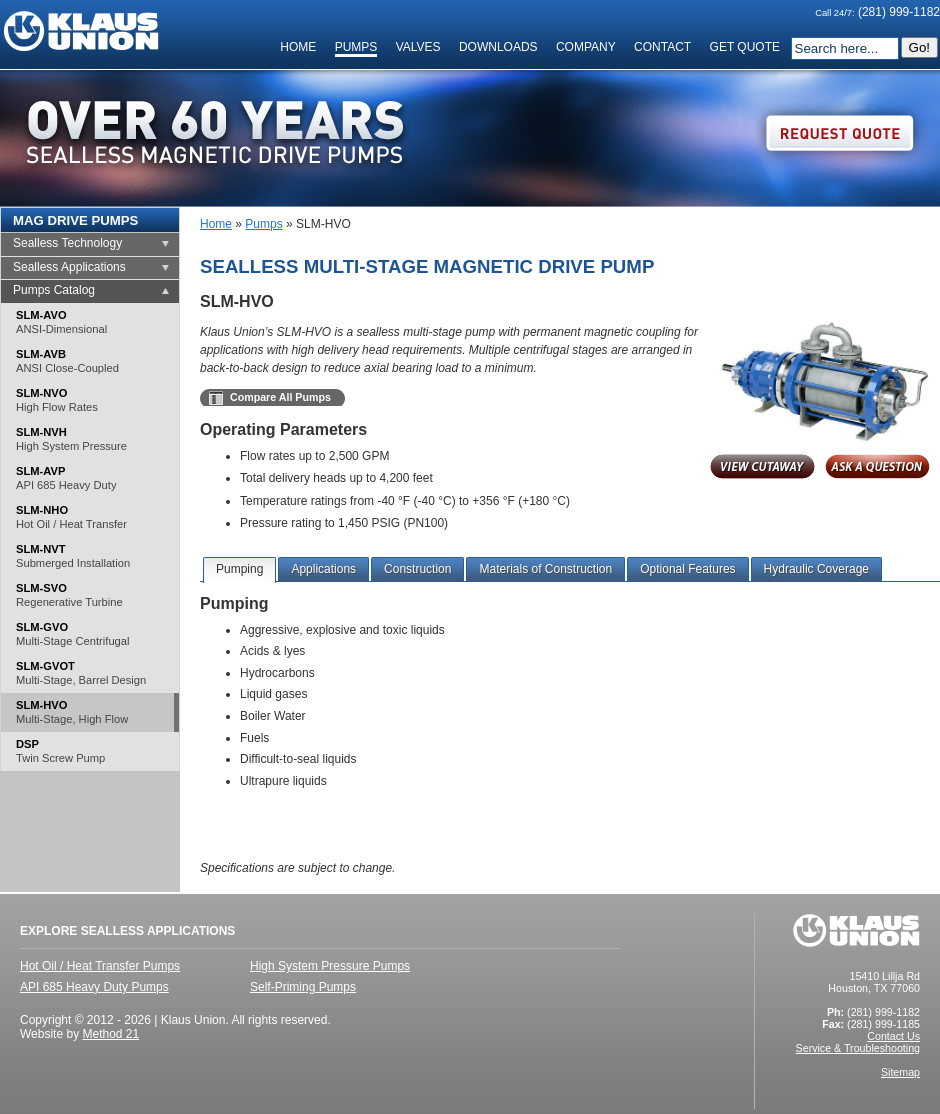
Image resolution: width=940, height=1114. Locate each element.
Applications (323, 569)
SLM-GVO (72, 634)
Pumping (239, 569)
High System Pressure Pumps (330, 966)
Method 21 (110, 1034)
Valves (418, 47)
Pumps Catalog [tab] (54, 290)
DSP (60, 751)
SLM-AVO (61, 322)
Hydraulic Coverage (816, 569)
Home (298, 47)
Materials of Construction (545, 569)
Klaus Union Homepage (81, 31)
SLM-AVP (66, 478)
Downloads (498, 47)
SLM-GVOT (81, 673)
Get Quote (745, 47)
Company (586, 47)
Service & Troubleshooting (858, 1048)
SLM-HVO (72, 712)
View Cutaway (762, 468)
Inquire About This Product (877, 468)
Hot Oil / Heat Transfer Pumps (100, 966)
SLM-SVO (69, 595)
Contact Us (893, 1036)
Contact (662, 47)
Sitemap (900, 1072)
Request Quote (840, 134)
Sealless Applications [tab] (69, 267)
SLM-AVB (67, 361)
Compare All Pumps (280, 397)
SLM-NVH (71, 439)
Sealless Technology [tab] (67, 243)
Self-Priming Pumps (303, 987)
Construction (417, 569)
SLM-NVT (73, 556)
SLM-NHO (71, 517)
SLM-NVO (57, 400)
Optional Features (687, 569)
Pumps (356, 47)
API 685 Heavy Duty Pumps (94, 987)
